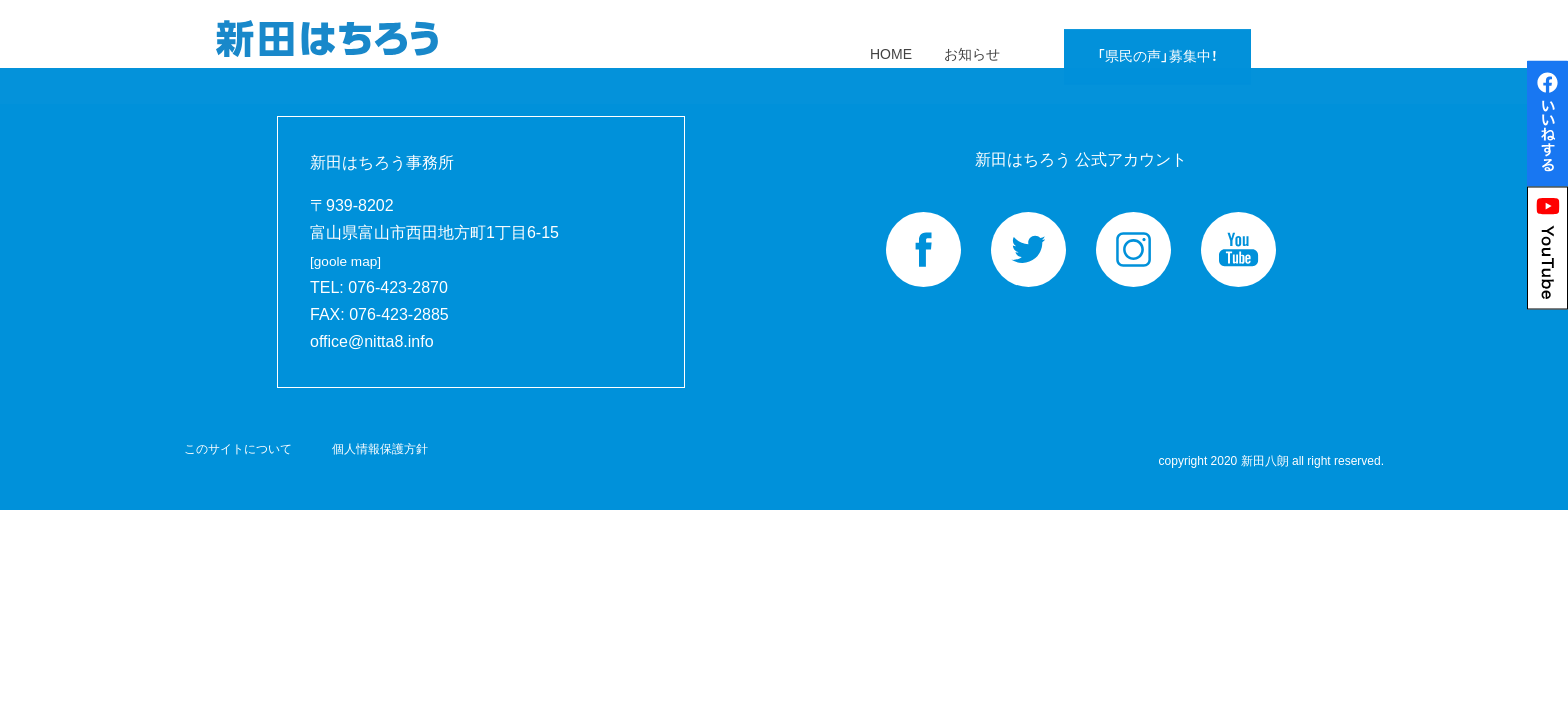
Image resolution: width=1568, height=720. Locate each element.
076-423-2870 (398, 287)
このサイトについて (238, 449)
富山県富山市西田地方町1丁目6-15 (434, 246)
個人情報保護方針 (380, 449)
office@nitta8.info (372, 341)
